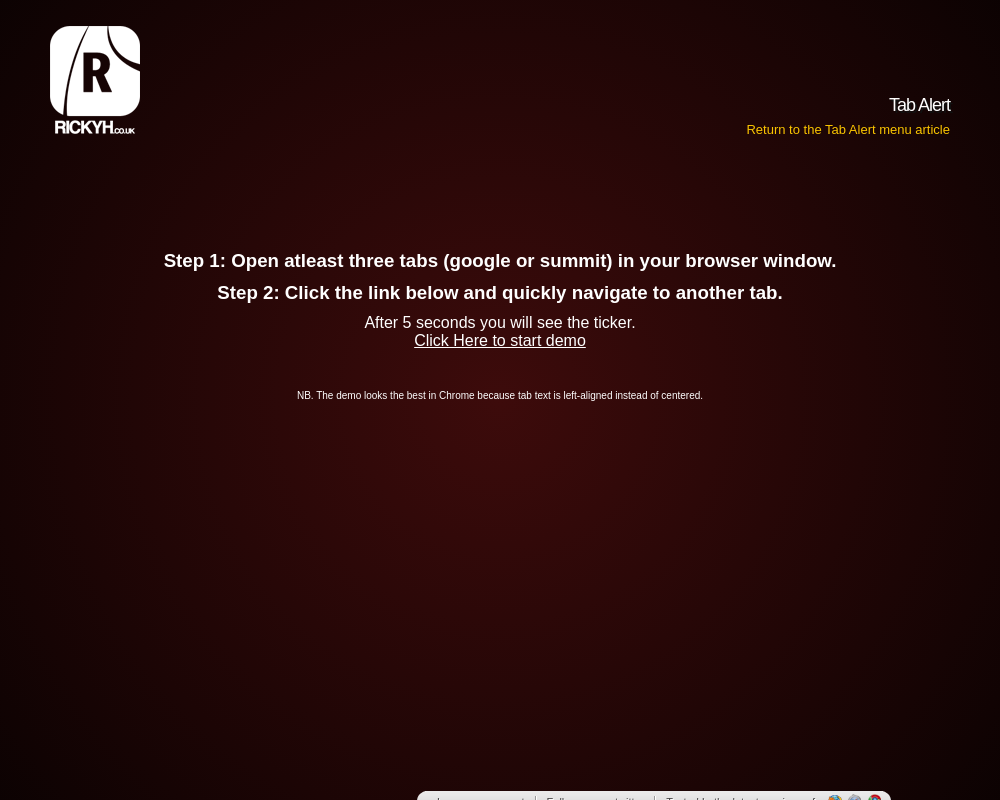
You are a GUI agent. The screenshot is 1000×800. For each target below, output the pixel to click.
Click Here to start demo (500, 340)
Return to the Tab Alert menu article (848, 129)
